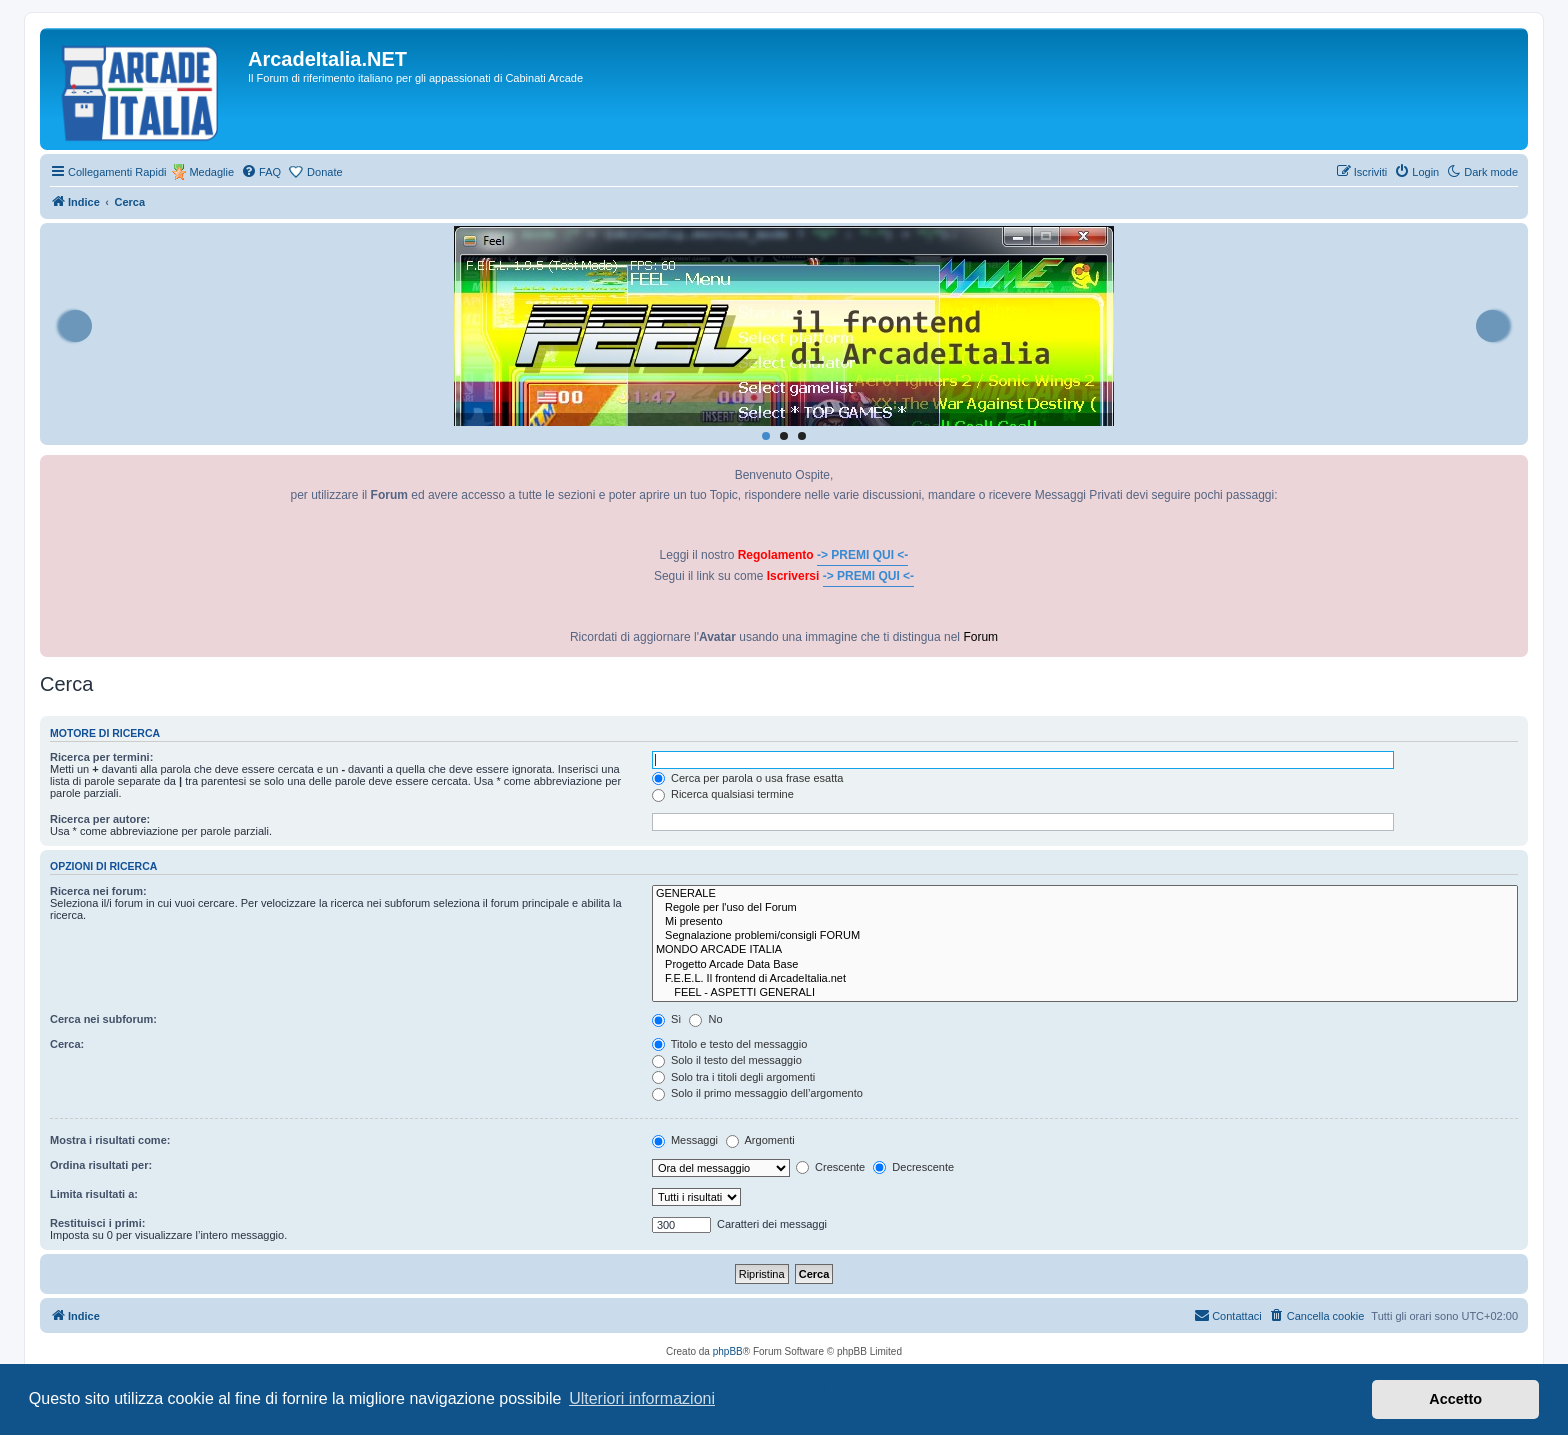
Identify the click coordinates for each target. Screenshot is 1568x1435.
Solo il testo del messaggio (727, 1060)
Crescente (830, 1167)
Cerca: (67, 1044)
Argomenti (760, 1140)
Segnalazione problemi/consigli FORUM (1085, 936)
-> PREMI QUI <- (862, 555)
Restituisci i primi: (97, 1223)
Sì (666, 1019)
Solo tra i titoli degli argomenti (733, 1077)
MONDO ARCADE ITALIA (1085, 950)
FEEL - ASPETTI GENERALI (1085, 993)
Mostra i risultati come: (110, 1140)
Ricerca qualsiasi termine (723, 794)
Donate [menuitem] (324, 172)
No (705, 1019)
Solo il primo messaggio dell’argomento (757, 1093)
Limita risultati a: (94, 1194)
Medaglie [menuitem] (211, 172)
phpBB (728, 1351)
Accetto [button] (1455, 1399)
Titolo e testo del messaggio (729, 1044)
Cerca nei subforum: (103, 1019)
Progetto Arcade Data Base (1085, 965)
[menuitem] (261, 172)
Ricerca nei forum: (98, 891)
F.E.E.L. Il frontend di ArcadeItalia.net (1085, 979)
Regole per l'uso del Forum (1085, 908)
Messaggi (685, 1140)
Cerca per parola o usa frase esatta (747, 778)
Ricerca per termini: (101, 757)
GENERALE (1085, 894)
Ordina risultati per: (101, 1165)
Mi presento (1085, 922)
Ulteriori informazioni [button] (642, 1398)
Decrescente (913, 1167)
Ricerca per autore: (100, 819)
